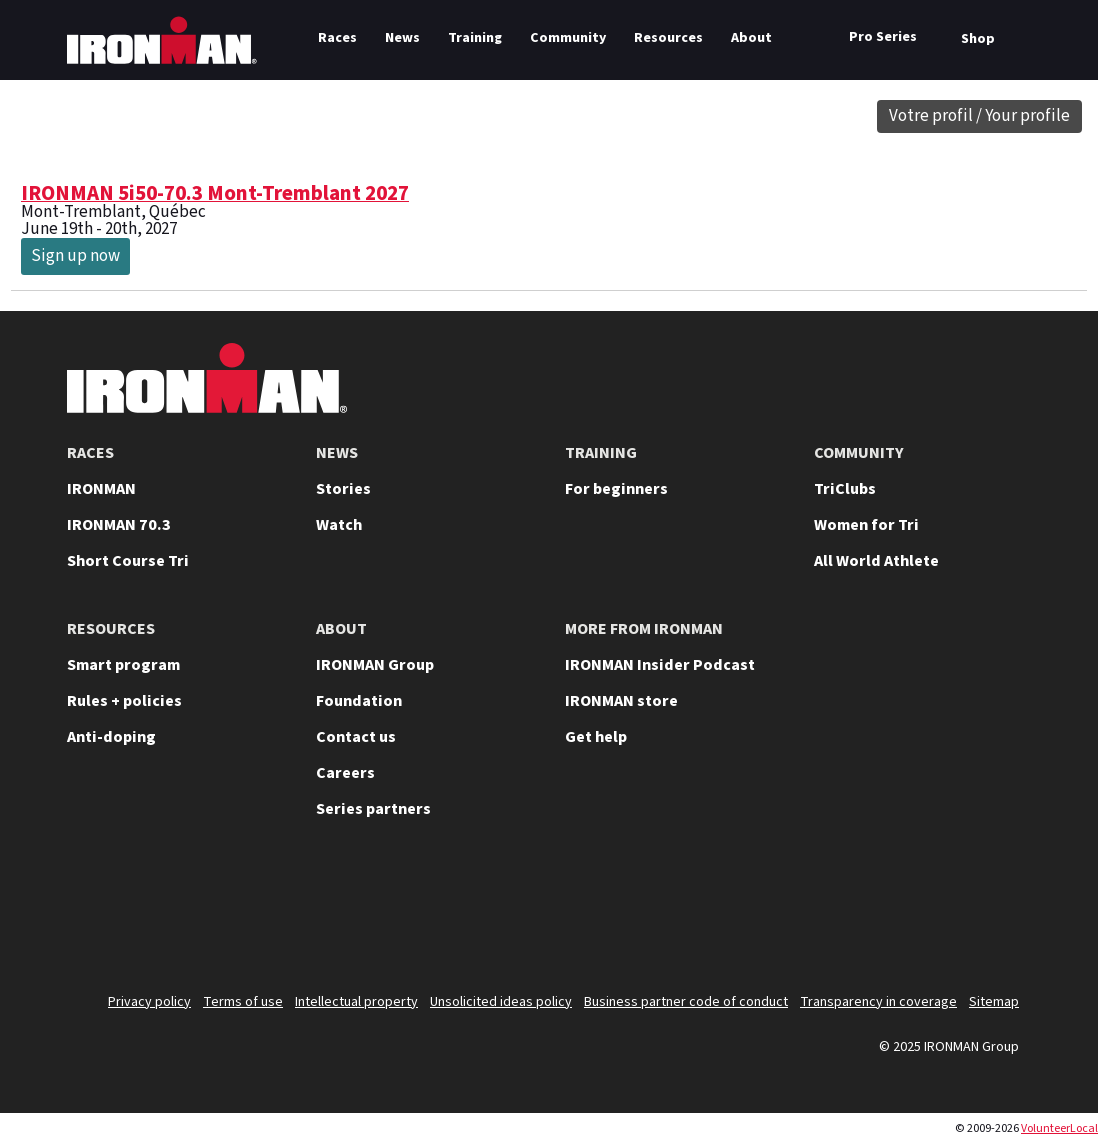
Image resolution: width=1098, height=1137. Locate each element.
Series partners (373, 809)
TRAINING (601, 453)
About (751, 38)
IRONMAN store (621, 701)
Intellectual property (356, 1002)
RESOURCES (111, 629)
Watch (339, 525)
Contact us (356, 737)
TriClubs (845, 489)
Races (337, 38)
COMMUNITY (859, 453)
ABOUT (341, 629)
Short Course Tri (128, 561)
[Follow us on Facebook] (947, 913)
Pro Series (883, 37)
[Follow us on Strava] (999, 913)
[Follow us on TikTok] (895, 913)
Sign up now (75, 256)
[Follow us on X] (739, 913)
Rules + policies (124, 701)
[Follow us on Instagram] (843, 913)
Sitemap (994, 1002)
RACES (90, 453)
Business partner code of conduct (686, 1002)
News (402, 38)
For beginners (616, 489)
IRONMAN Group (375, 665)
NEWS (337, 453)
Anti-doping (111, 737)
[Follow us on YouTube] (791, 913)
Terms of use (243, 1002)
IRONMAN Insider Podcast (660, 665)
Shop (978, 39)
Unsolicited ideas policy (501, 1002)
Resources (668, 38)
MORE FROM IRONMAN (644, 629)
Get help (596, 737)
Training (475, 38)
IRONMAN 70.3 (119, 525)
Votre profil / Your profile (979, 116)
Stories (343, 489)
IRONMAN (101, 489)
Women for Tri (866, 525)
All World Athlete (876, 561)
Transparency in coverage (878, 1002)
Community (568, 38)
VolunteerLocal (1059, 1128)
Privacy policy (149, 1002)
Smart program (123, 665)
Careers (345, 773)
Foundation (359, 701)
